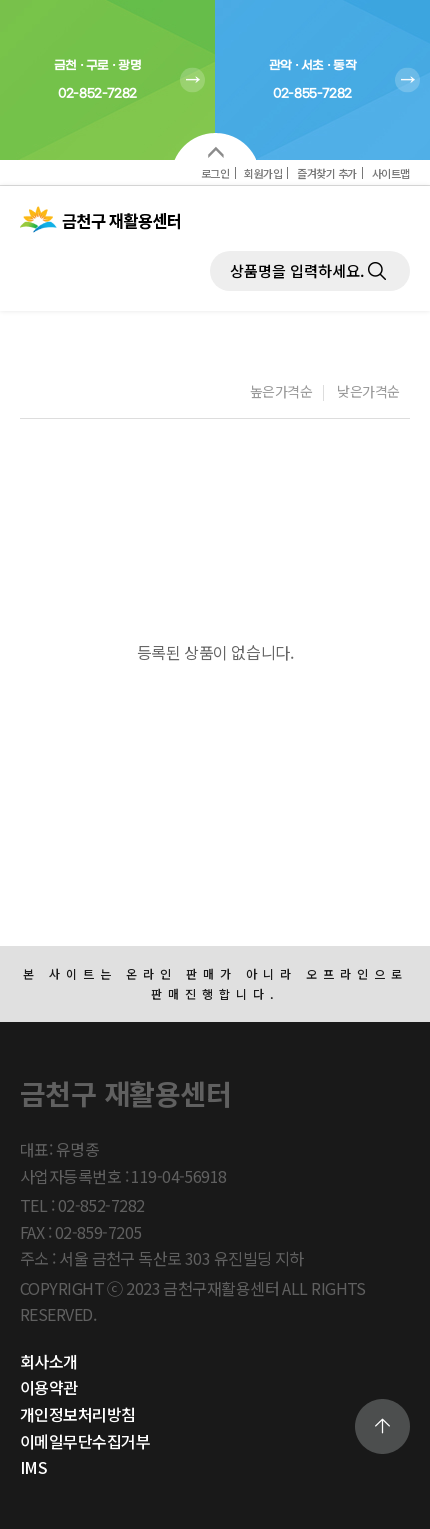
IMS (33, 1467)
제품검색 (210, 251)
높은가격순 (281, 393)
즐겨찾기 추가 (327, 173)
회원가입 (263, 173)
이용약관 (49, 1387)
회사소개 (49, 1361)
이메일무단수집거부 (85, 1441)
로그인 (215, 173)
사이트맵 (391, 173)
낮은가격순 (368, 393)
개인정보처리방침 (78, 1414)
